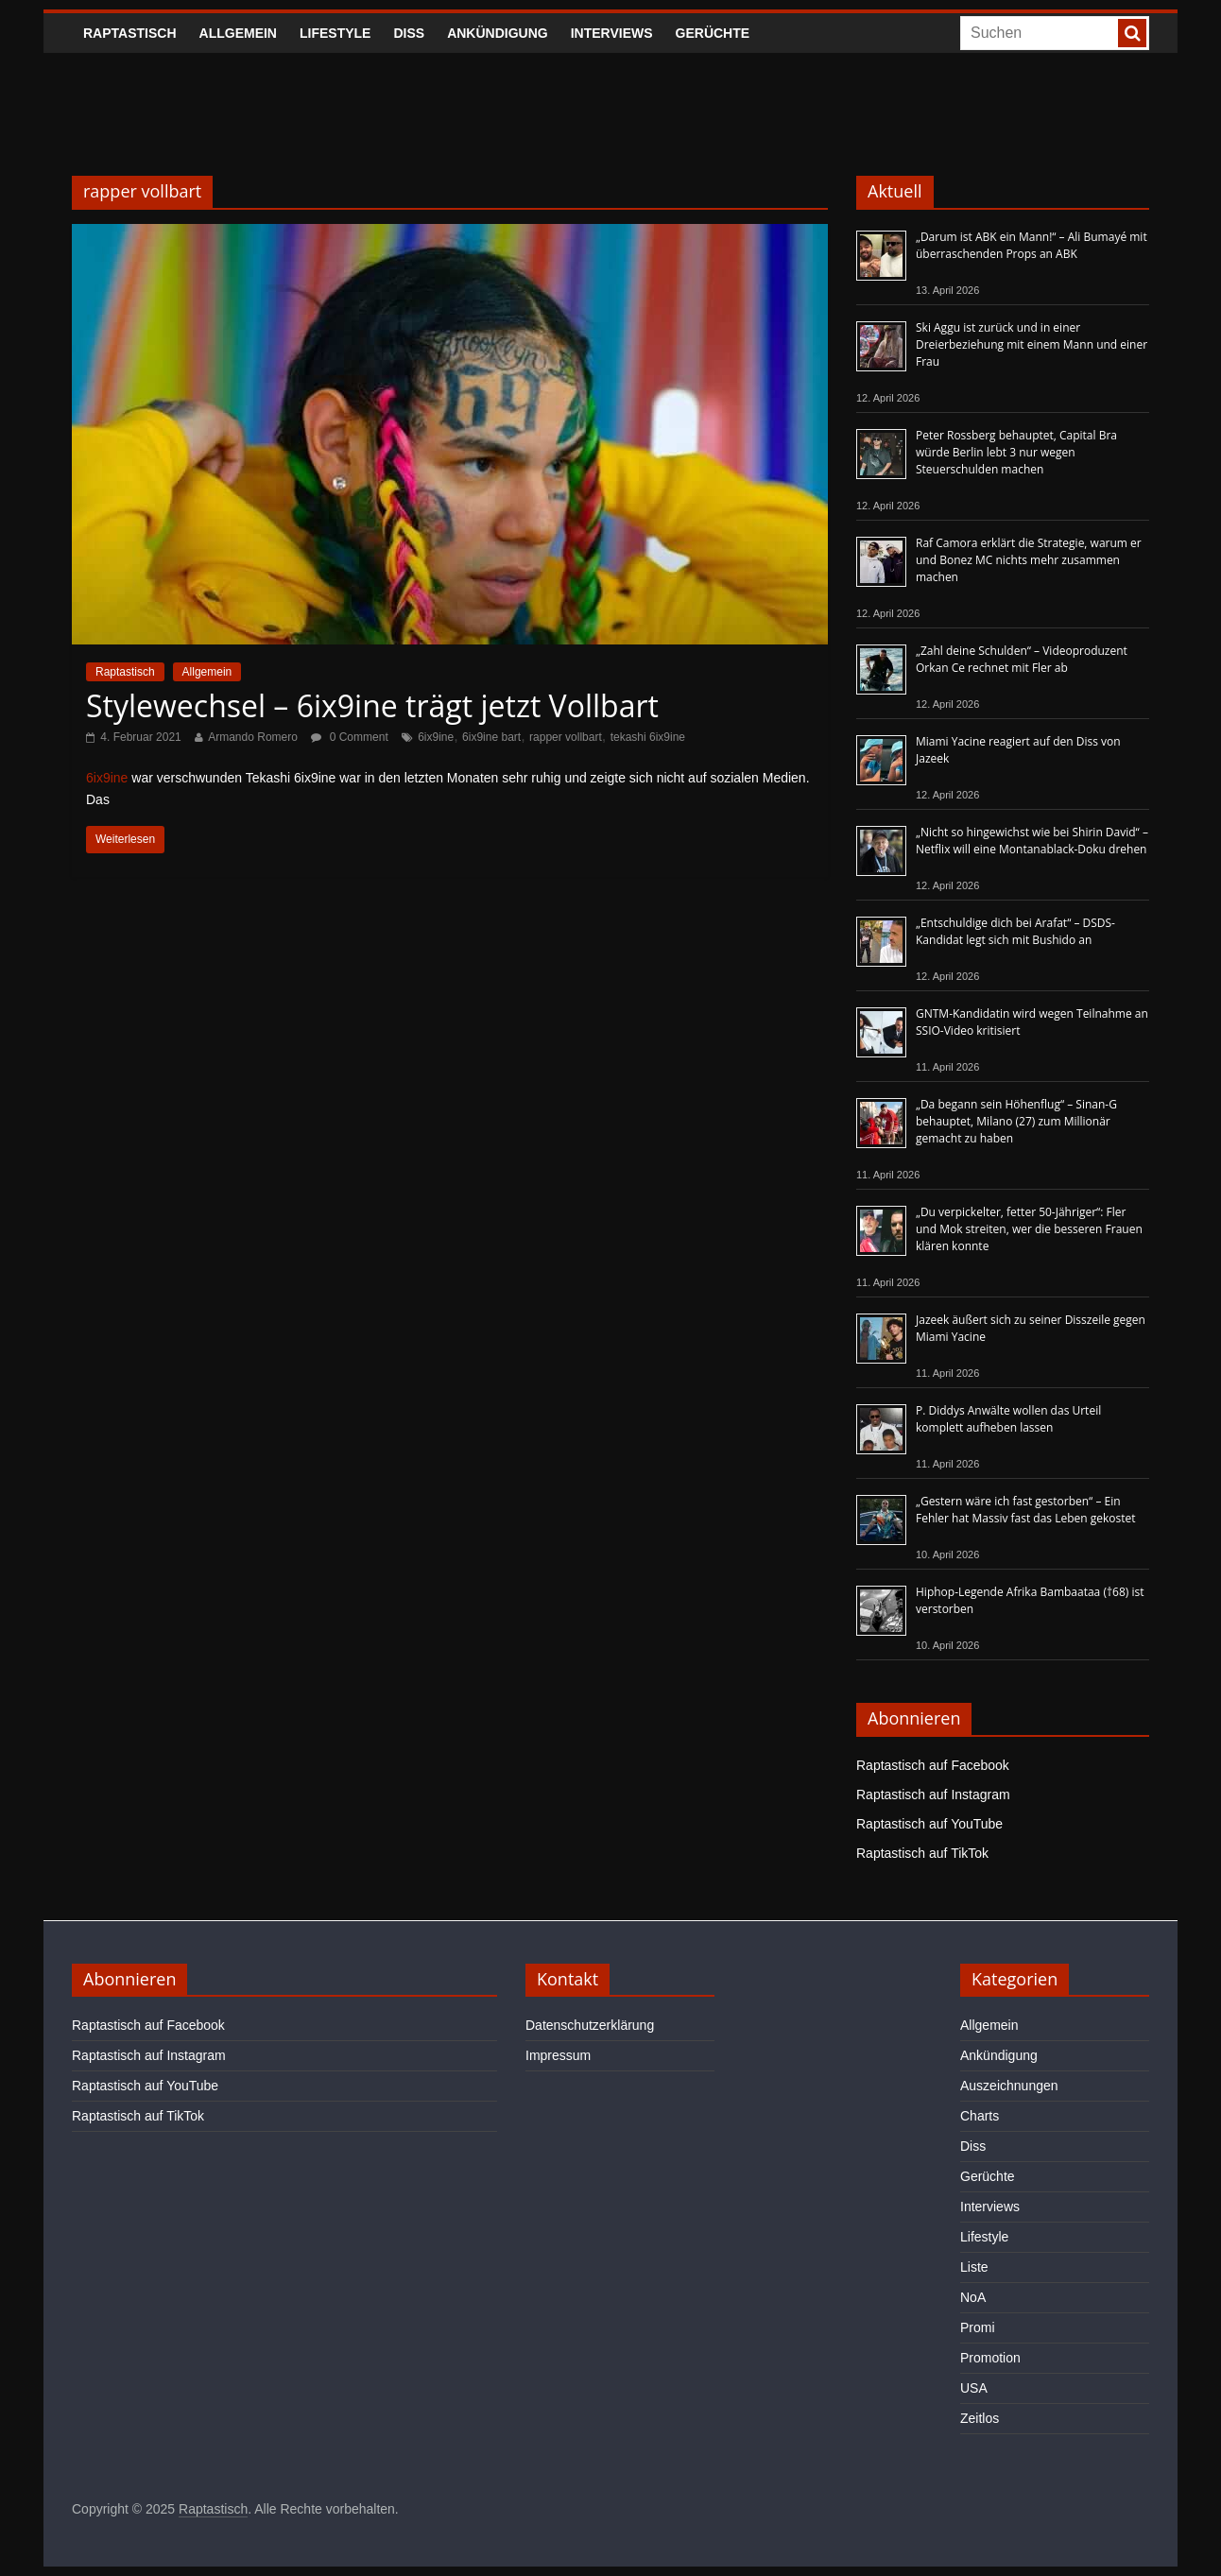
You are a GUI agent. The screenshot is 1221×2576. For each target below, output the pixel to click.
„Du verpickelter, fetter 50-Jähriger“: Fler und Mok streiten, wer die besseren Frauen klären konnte (1029, 1229)
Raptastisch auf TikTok (922, 1853)
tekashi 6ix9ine (647, 737)
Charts (979, 2115)
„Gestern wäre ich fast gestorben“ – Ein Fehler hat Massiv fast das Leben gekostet (1026, 1509)
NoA (973, 2297)
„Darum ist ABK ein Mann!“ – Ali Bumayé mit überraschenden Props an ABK (1031, 245)
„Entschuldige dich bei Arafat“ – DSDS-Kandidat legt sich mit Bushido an (1015, 931)
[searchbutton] (1132, 33)
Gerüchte (713, 33)
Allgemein (238, 33)
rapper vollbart (565, 737)
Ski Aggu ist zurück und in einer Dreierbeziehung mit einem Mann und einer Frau (1031, 344)
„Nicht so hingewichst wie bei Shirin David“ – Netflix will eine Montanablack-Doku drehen (1032, 840)
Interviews (612, 33)
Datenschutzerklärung (589, 2025)
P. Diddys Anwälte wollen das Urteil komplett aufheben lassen (1008, 1418)
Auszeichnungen (1009, 2085)
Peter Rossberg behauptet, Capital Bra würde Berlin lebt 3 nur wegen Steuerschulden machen (1016, 452)
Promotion (990, 2357)
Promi (977, 2327)
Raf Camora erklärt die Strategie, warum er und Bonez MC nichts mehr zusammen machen (1029, 560)
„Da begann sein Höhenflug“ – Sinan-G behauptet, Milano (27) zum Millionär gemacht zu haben (1016, 1121)
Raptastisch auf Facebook (932, 1765)
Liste (974, 2267)
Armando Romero (253, 737)
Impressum (558, 2055)
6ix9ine (436, 737)
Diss (408, 33)
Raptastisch (130, 33)
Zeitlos (979, 2418)
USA (974, 2388)
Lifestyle (335, 33)
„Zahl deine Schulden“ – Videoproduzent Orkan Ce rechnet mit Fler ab (1021, 659)
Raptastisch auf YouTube (929, 1823)
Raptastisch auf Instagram (933, 1794)
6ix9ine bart (491, 737)
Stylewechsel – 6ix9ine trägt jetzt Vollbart (372, 705)
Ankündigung (497, 33)
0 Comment (349, 737)
